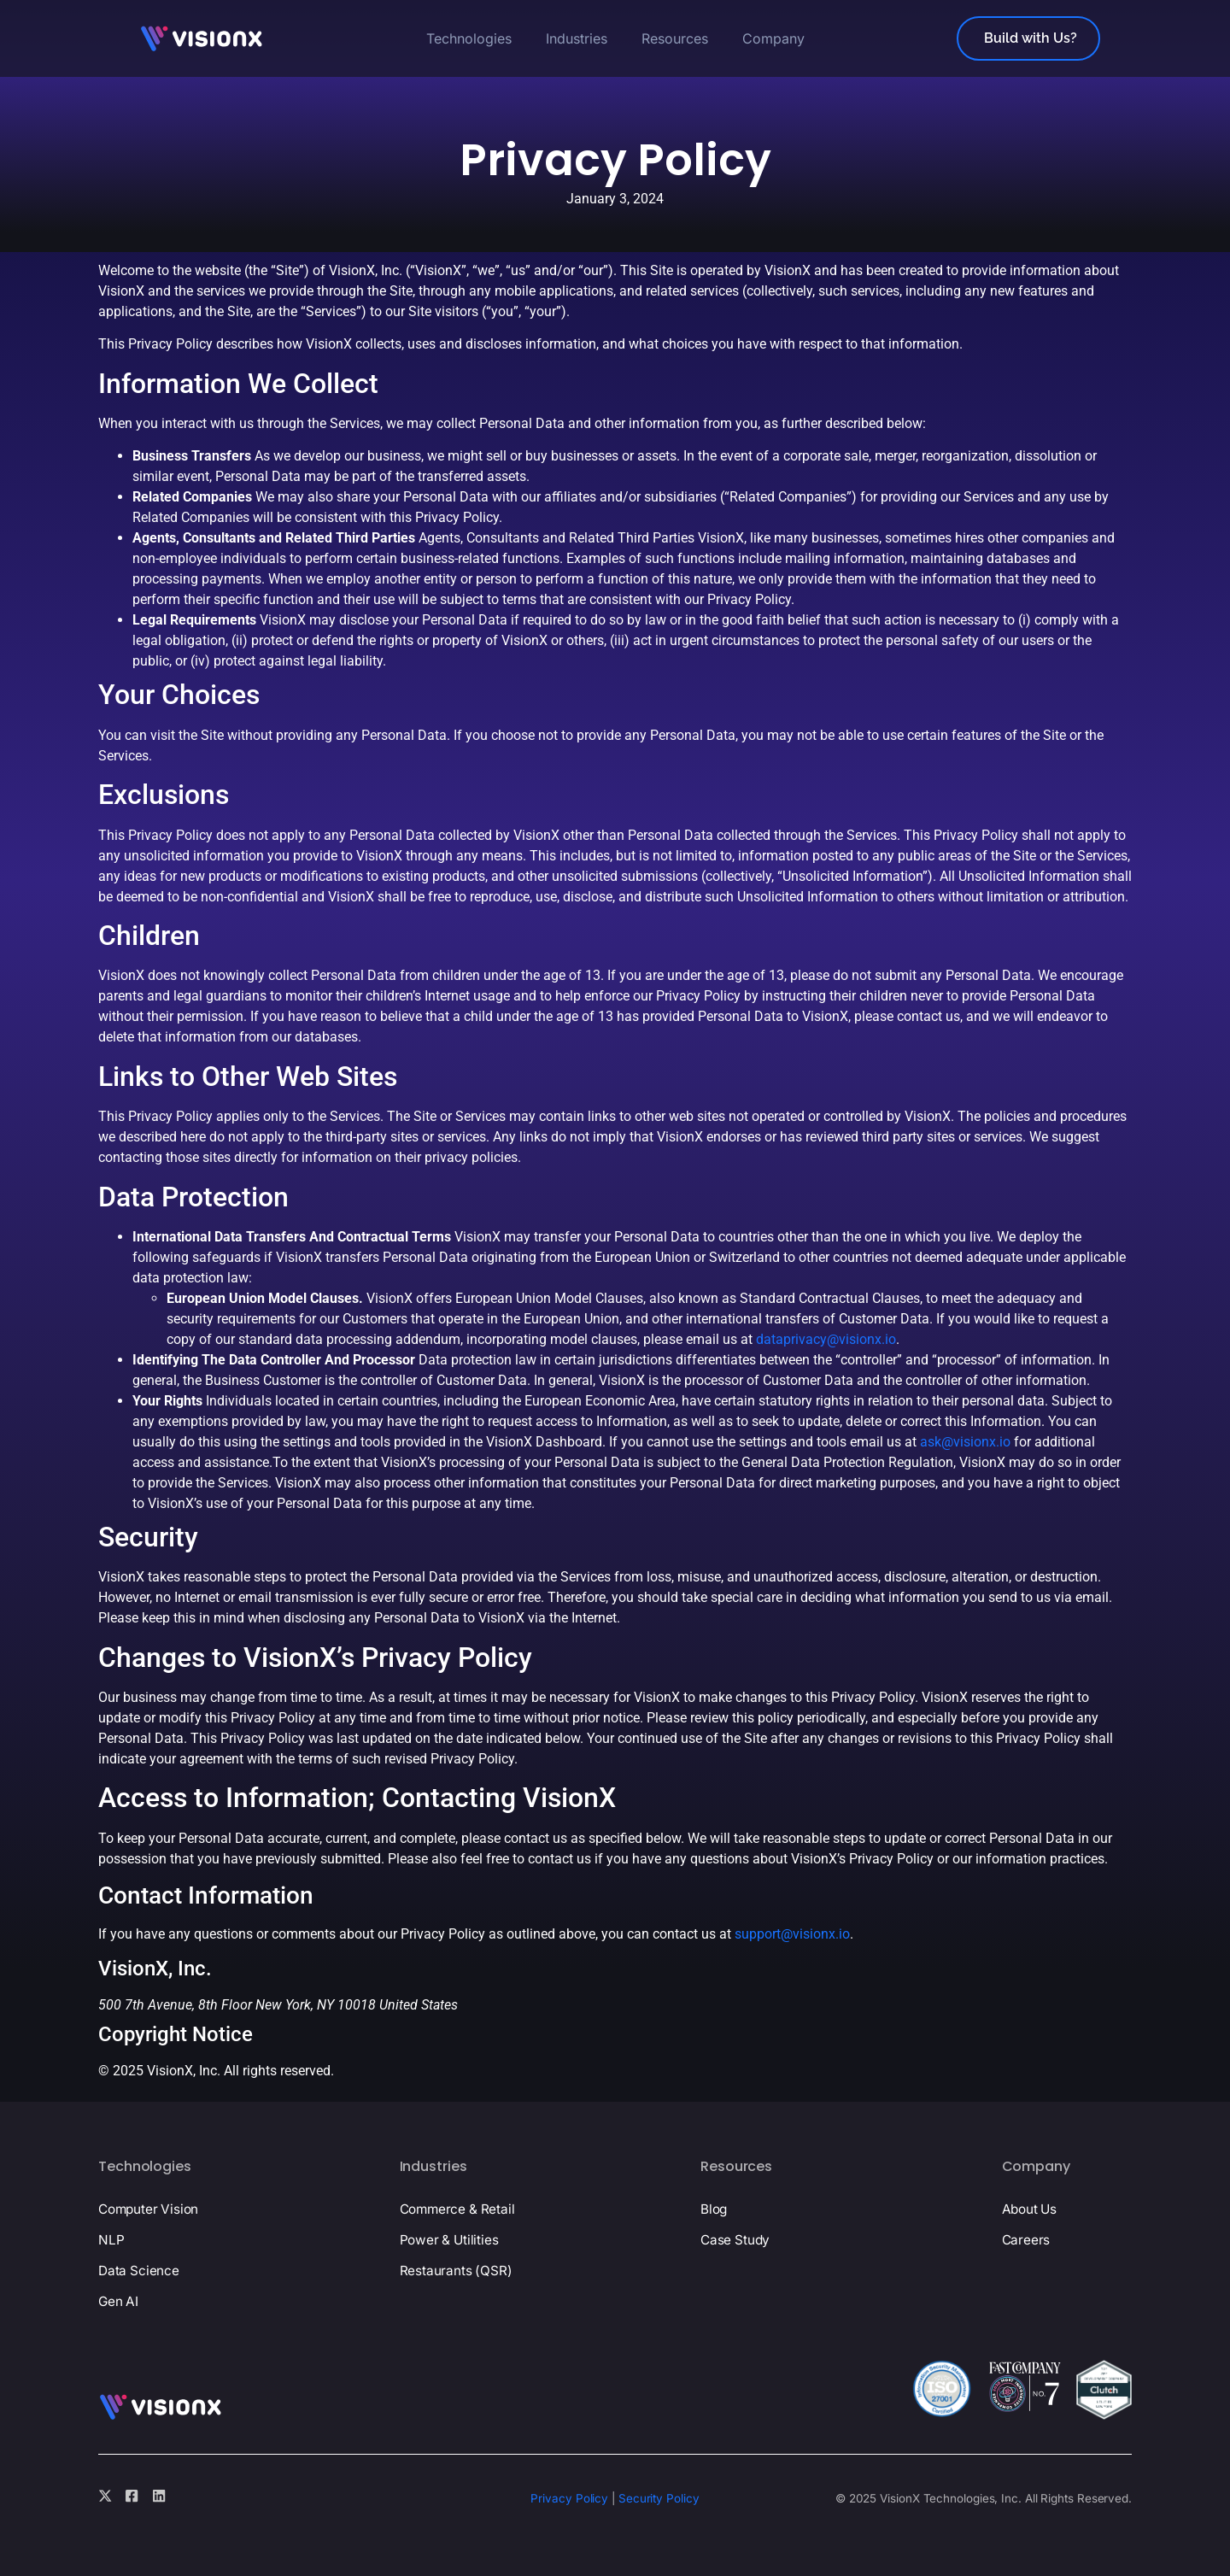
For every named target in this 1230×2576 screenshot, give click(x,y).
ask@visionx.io (965, 1442)
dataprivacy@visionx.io (826, 1339)
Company (773, 38)
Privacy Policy (569, 2498)
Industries (576, 38)
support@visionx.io (792, 1934)
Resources (674, 38)
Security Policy (659, 2498)
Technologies (469, 38)
